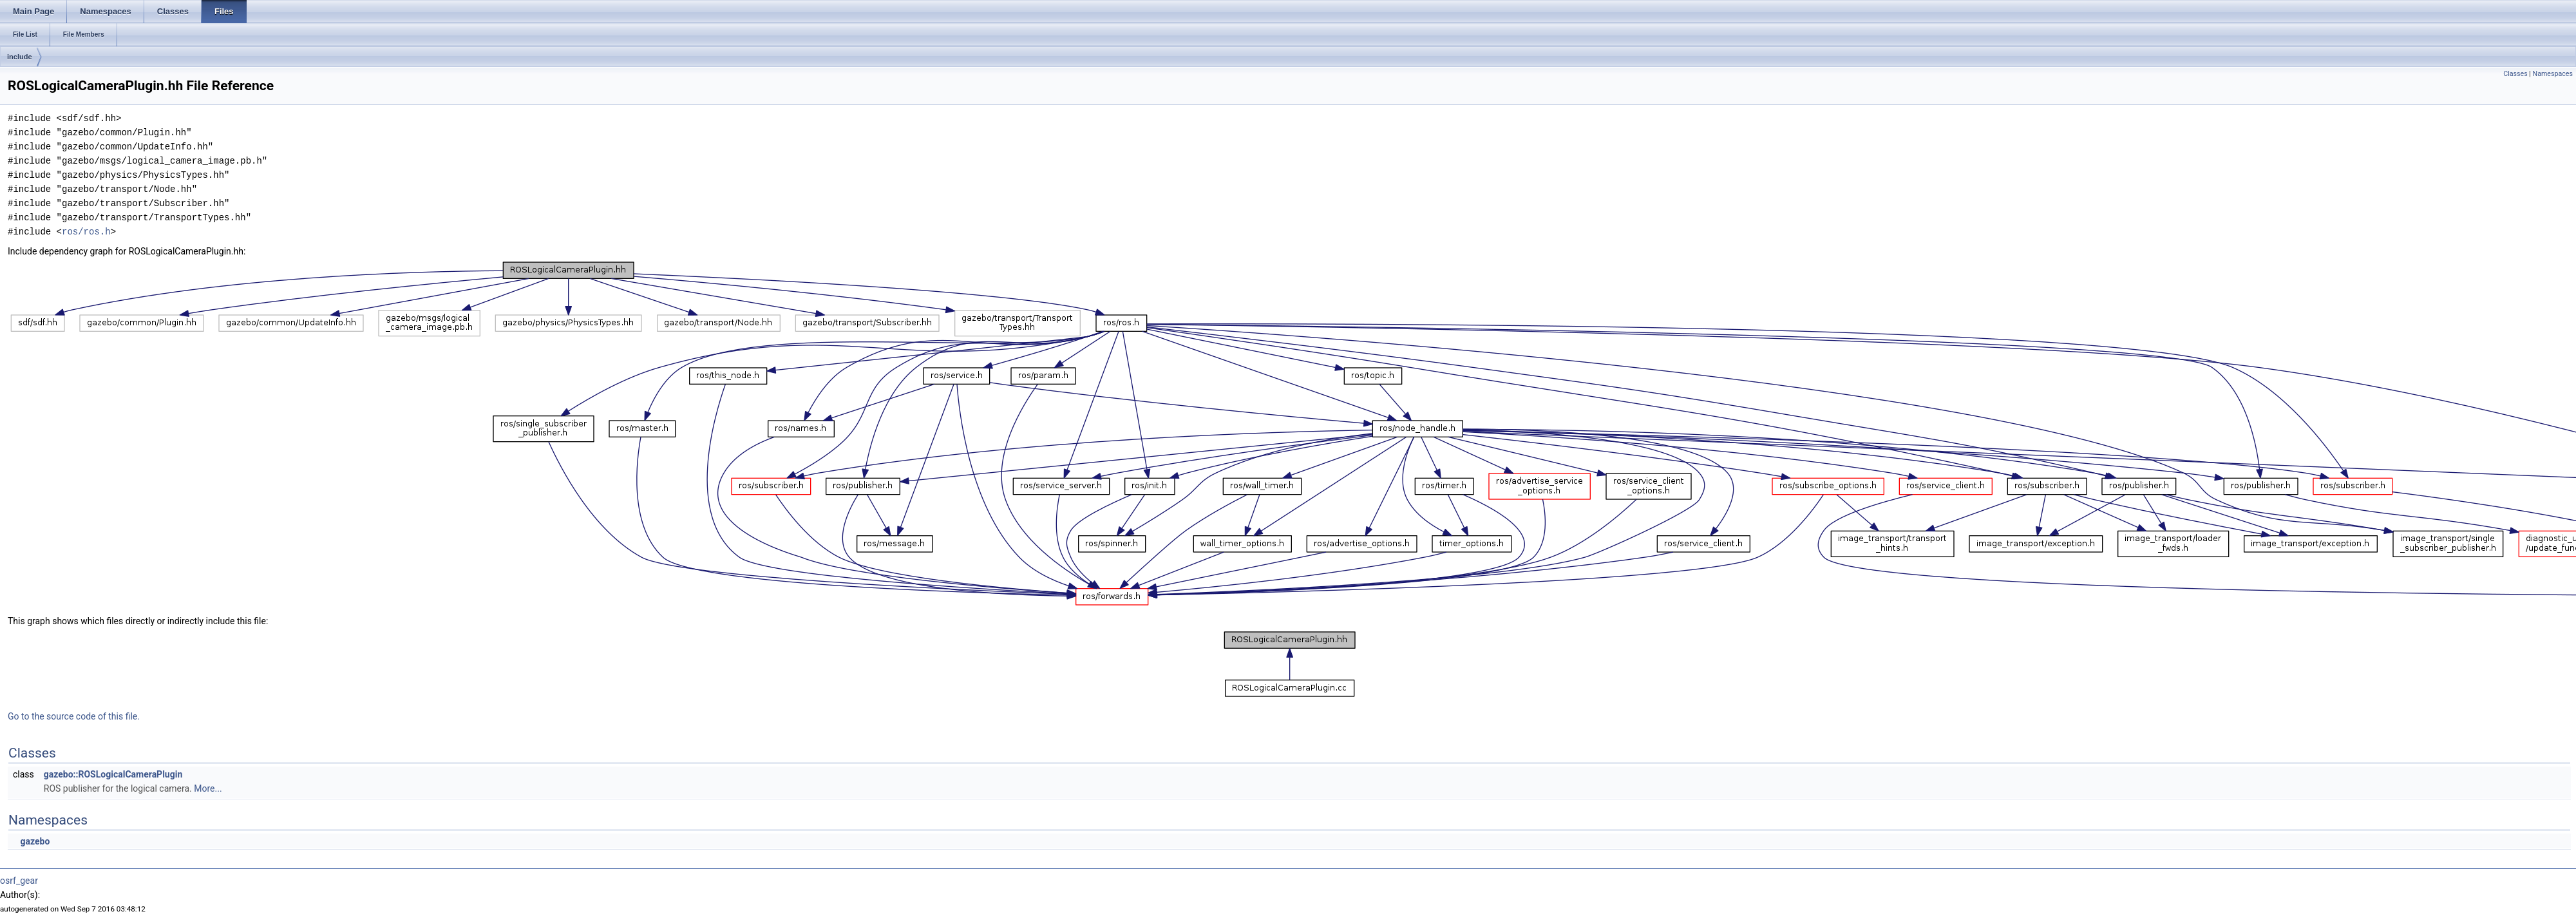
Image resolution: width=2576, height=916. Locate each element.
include (19, 57)
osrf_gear (19, 880)
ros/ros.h (86, 231)
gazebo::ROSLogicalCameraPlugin (113, 774)
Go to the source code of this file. (74, 716)
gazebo (35, 841)
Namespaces (2553, 74)
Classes (2515, 74)
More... (208, 788)
